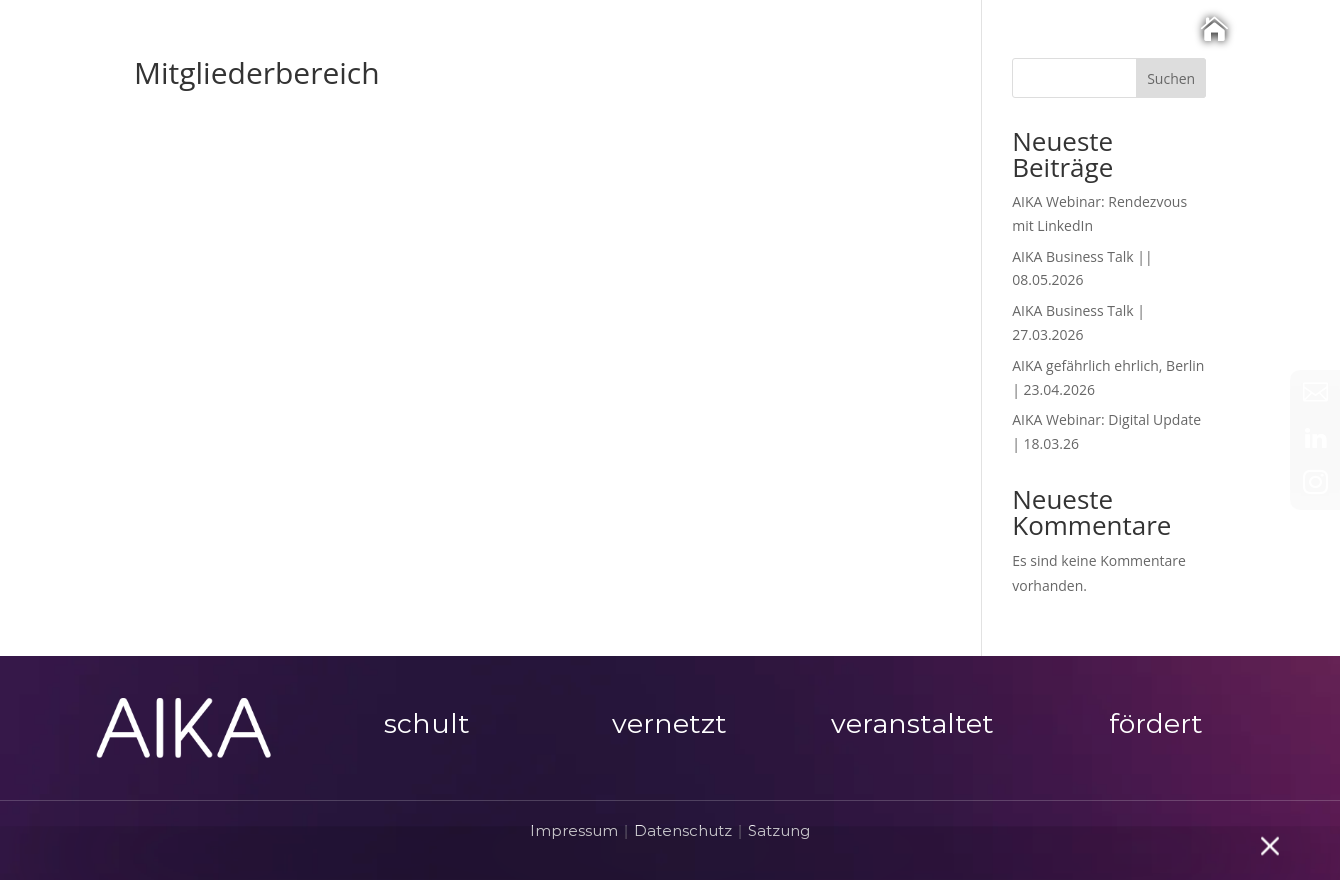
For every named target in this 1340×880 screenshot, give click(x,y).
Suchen (1171, 78)
